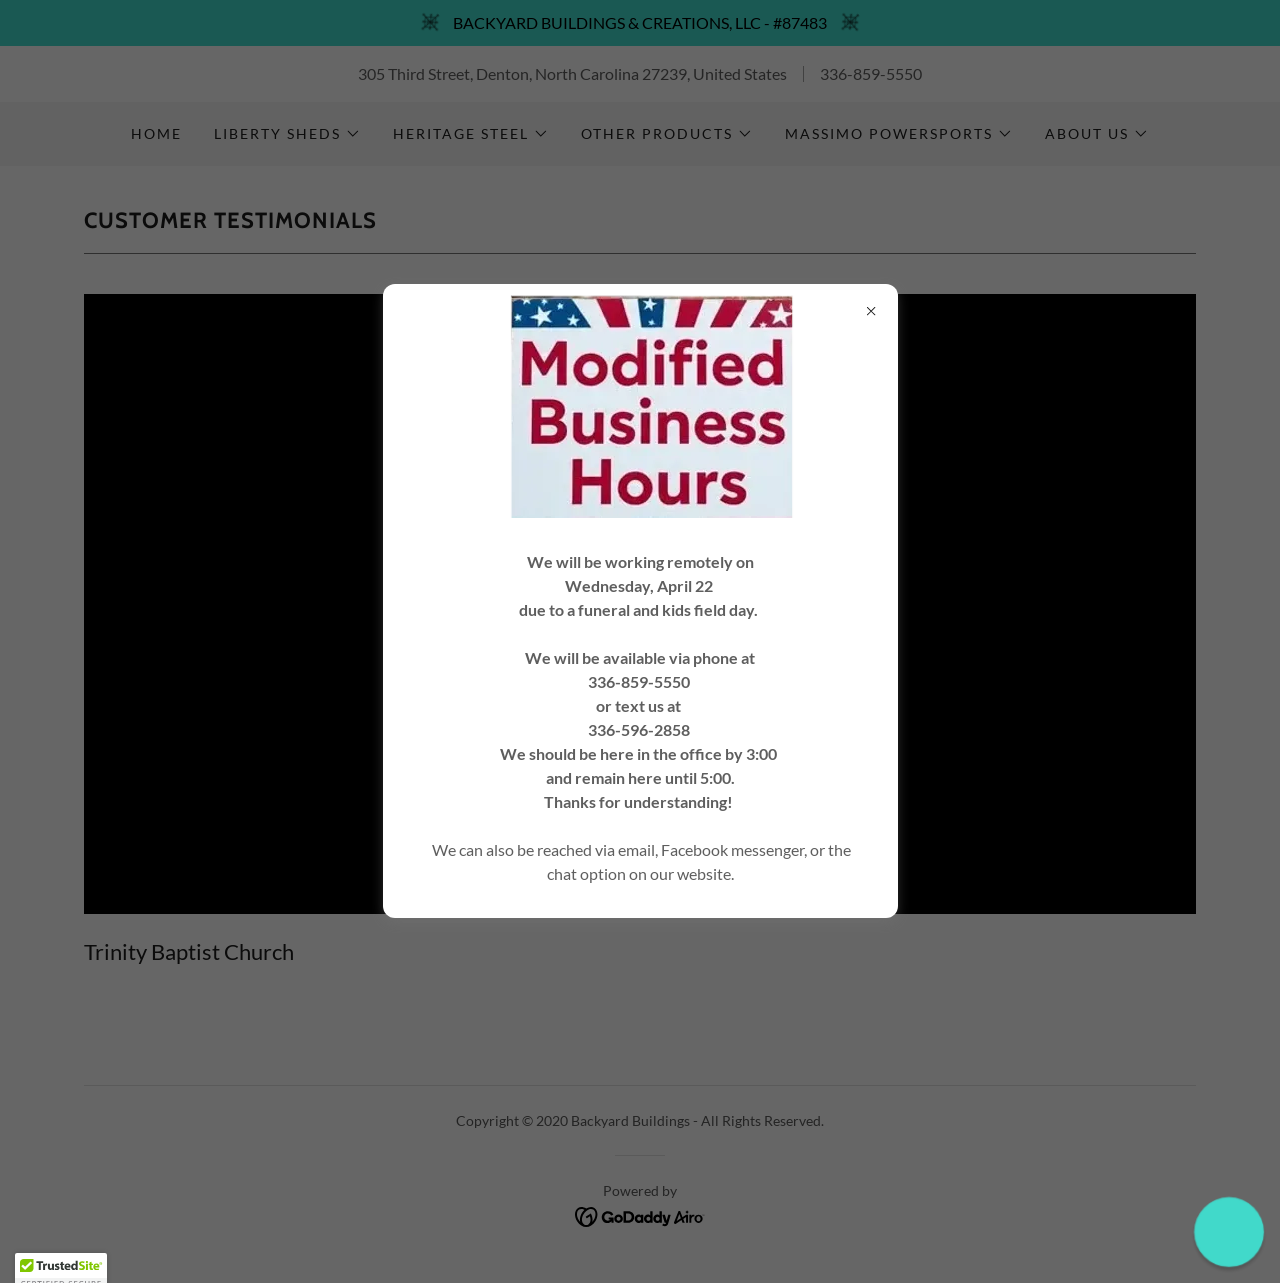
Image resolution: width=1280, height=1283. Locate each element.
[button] (1228, 1231)
